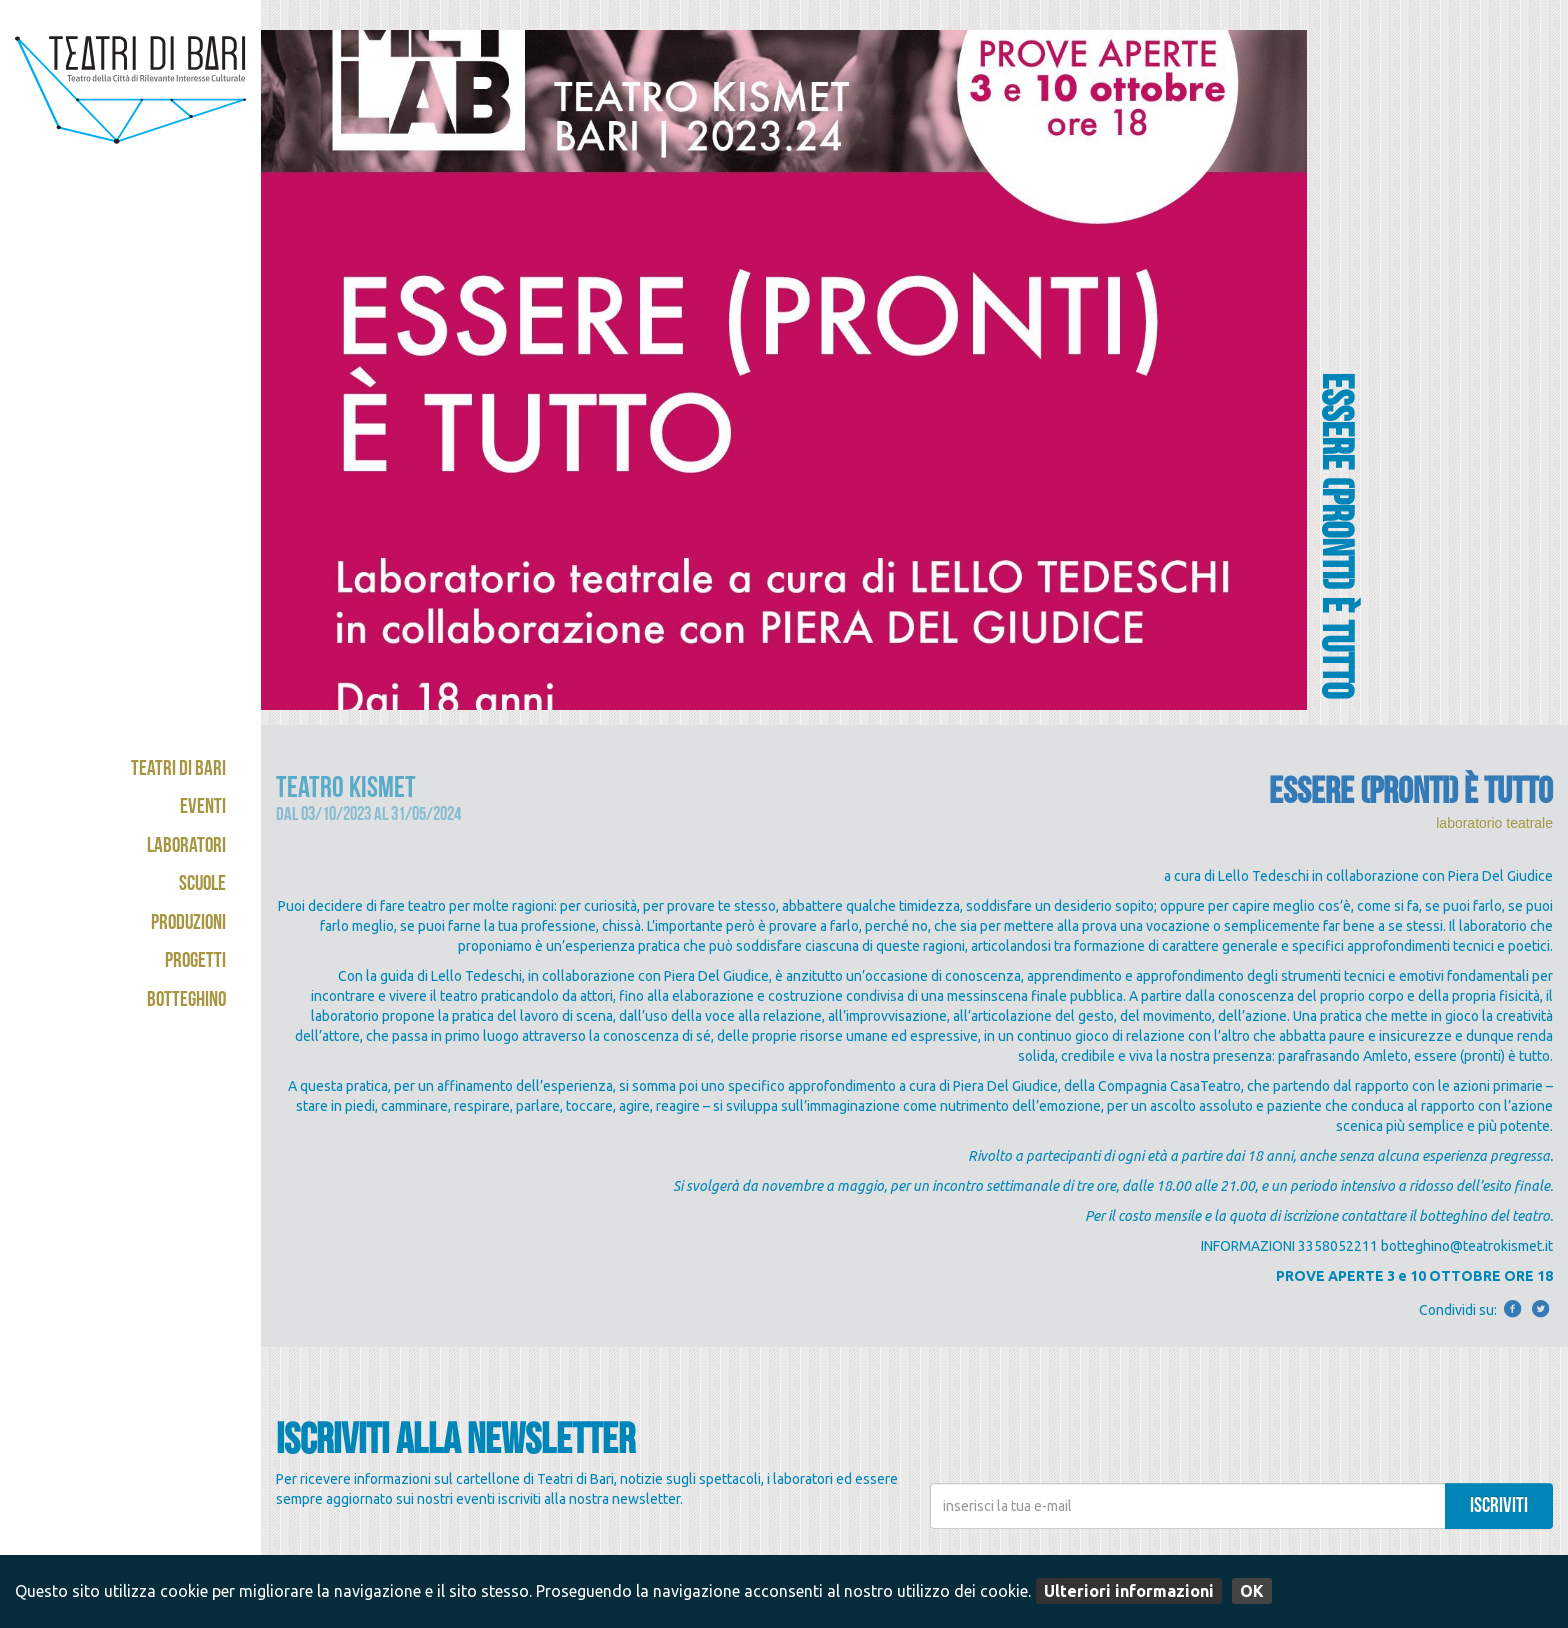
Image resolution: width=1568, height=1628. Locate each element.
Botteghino (186, 1001)
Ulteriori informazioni (1129, 1591)
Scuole (202, 885)
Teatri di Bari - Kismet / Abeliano (130, 105)
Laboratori (186, 847)
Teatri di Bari (178, 770)
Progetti (195, 962)
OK (1252, 1591)
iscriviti (1499, 1507)
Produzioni (188, 924)
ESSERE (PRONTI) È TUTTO (1411, 795)
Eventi (203, 808)
